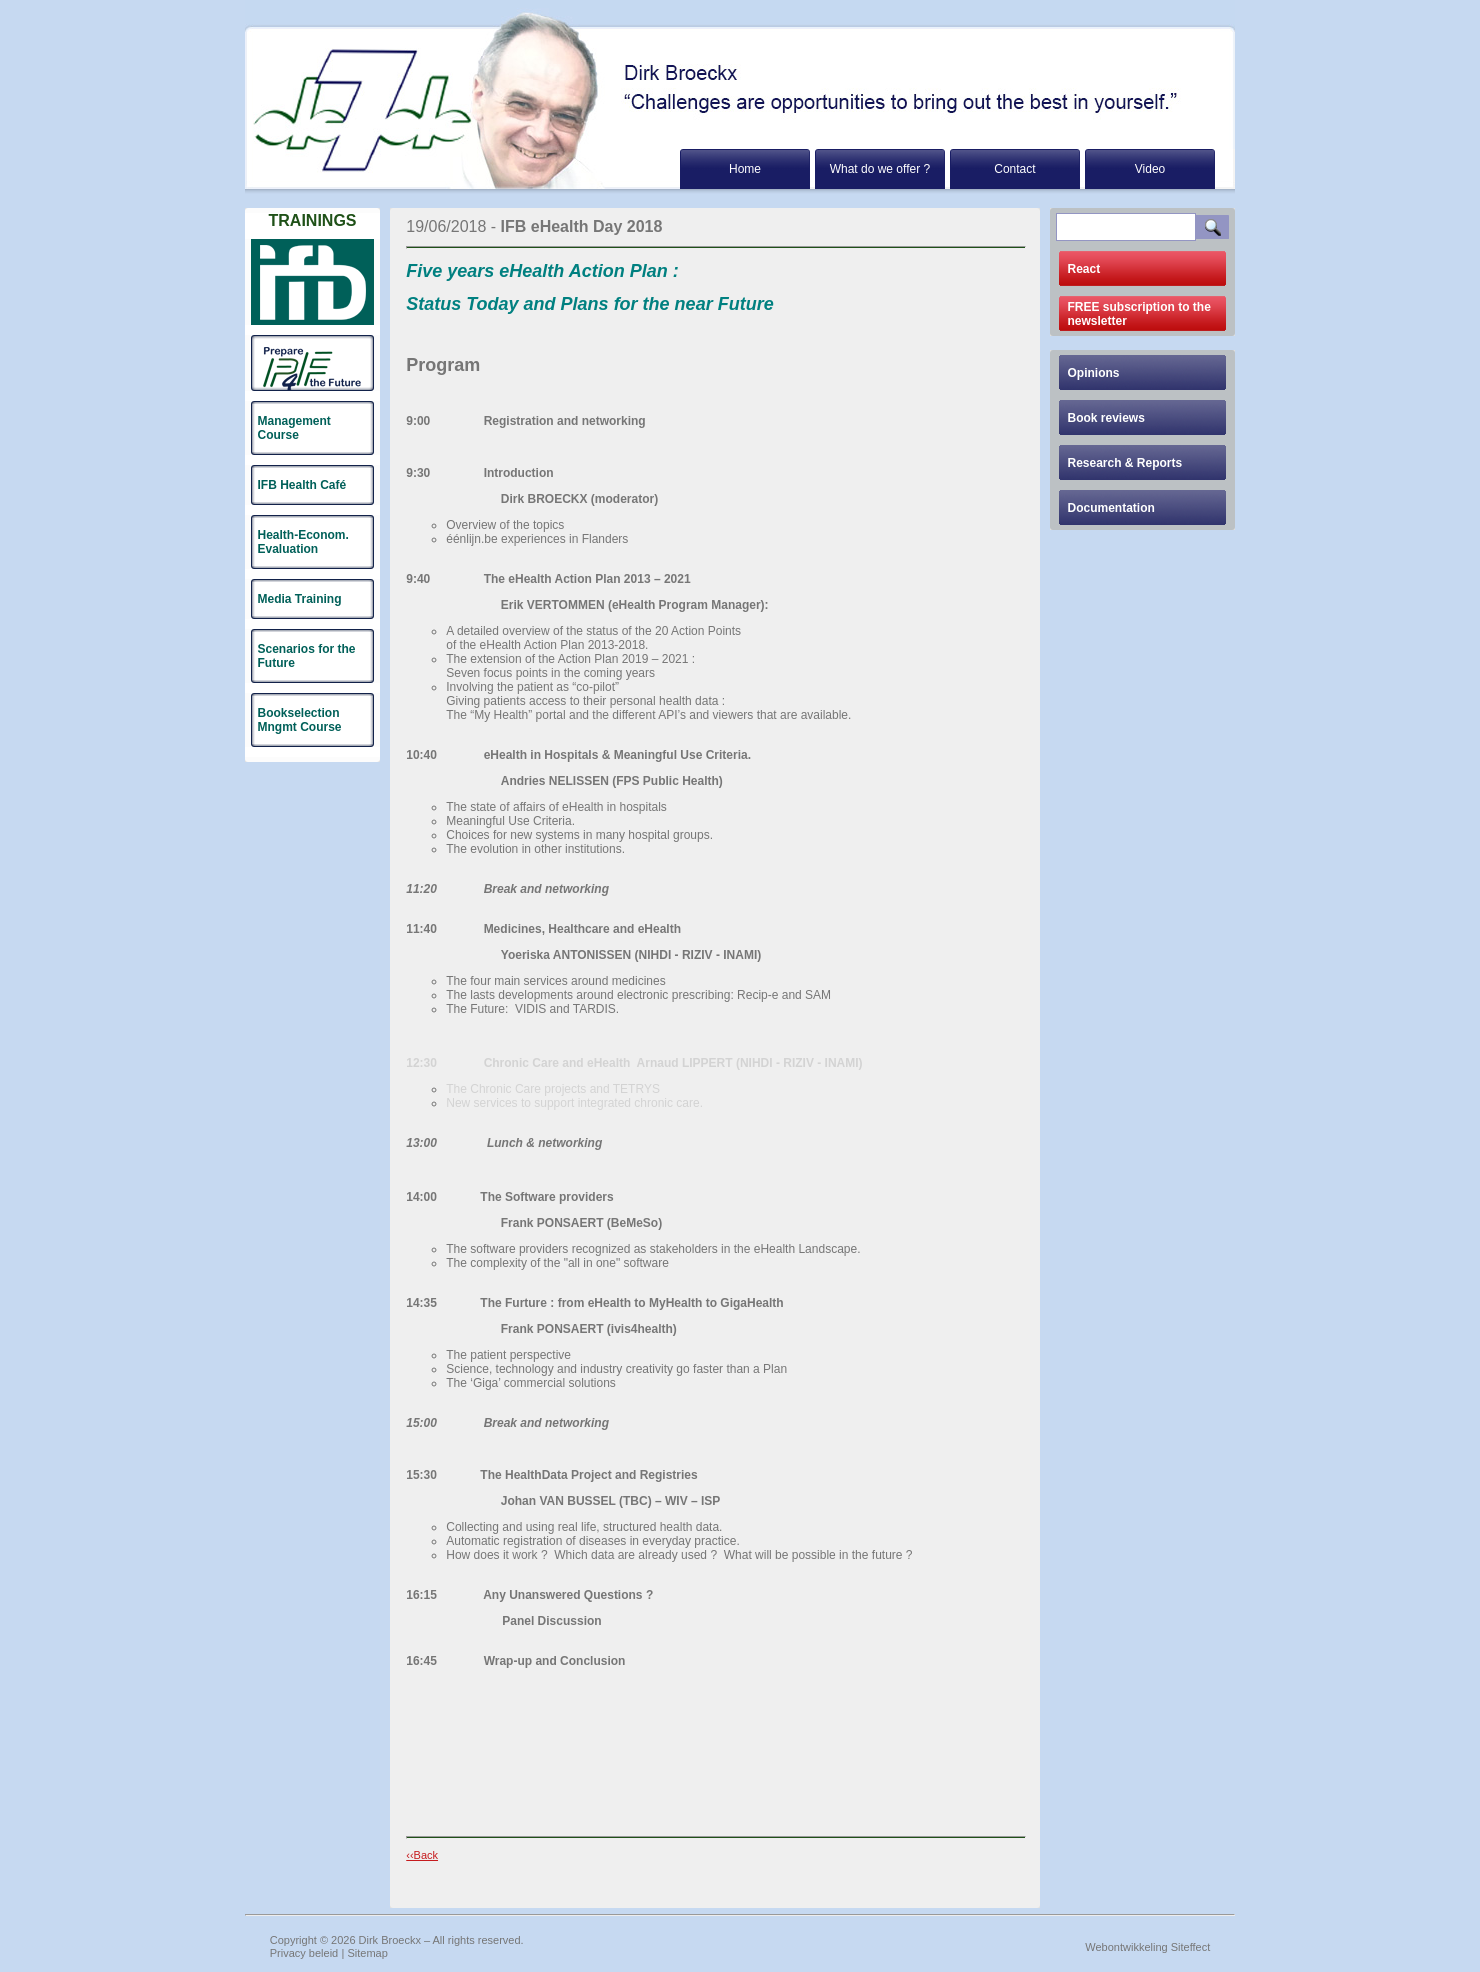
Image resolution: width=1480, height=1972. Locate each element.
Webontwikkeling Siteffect (1147, 1947)
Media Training (300, 599)
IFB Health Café (302, 485)
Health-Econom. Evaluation (303, 542)
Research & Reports (1125, 463)
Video (1150, 169)
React (1084, 269)
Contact (1014, 169)
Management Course (294, 428)
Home (745, 169)
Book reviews (1106, 418)
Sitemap (368, 1953)
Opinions (1094, 373)
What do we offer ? (880, 169)
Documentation (1111, 508)
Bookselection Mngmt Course (300, 720)
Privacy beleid (304, 1953)
